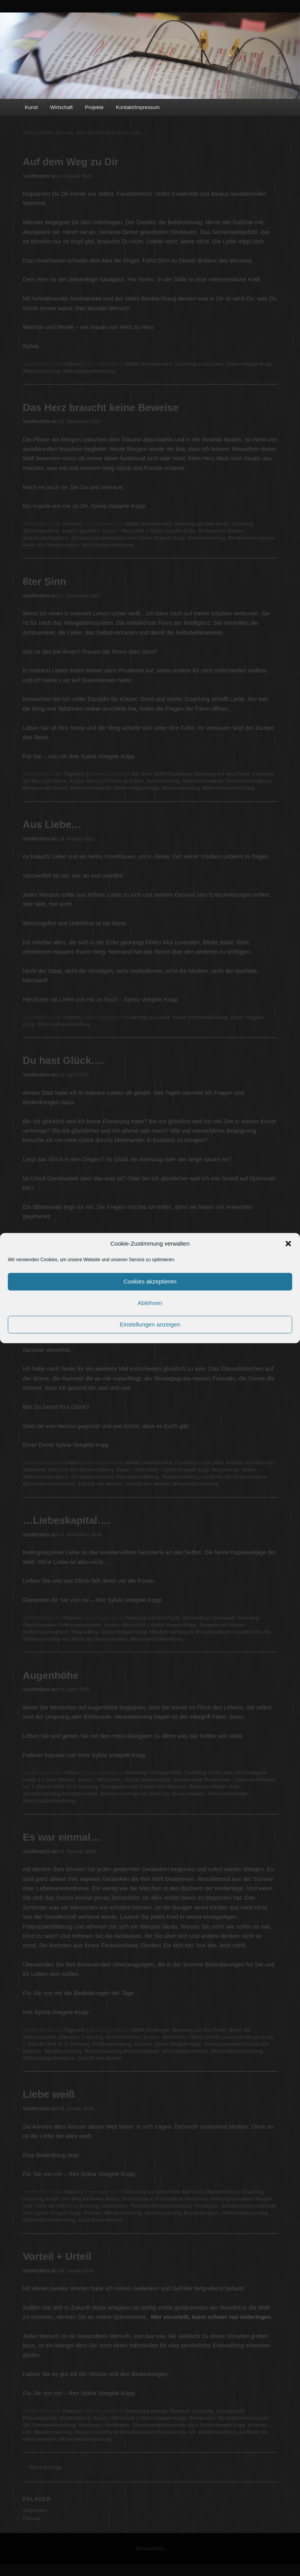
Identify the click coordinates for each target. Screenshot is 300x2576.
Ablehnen (150, 1303)
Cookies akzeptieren (150, 1281)
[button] (288, 1244)
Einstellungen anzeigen (150, 1324)
